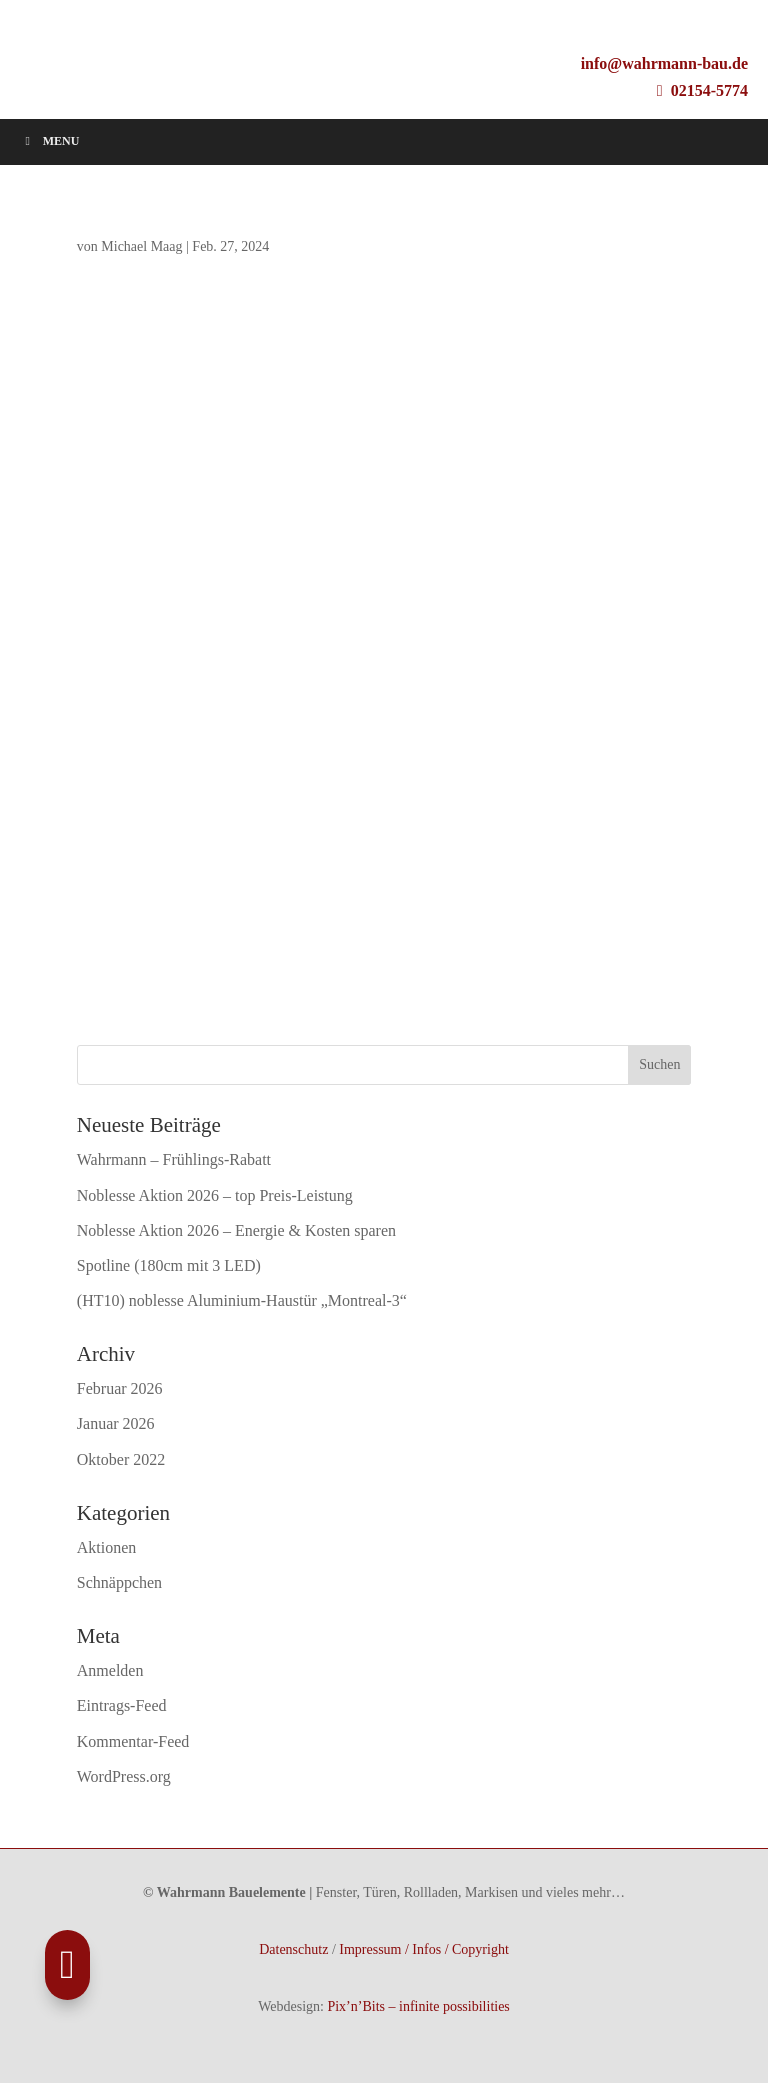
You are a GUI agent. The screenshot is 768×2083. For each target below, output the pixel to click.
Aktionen (107, 1547)
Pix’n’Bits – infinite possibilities (418, 2006)
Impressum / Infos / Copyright (424, 1949)
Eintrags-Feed (122, 1705)
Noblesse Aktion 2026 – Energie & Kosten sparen (236, 1230)
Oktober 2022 (121, 1459)
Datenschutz (293, 1949)
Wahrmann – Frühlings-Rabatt (174, 1159)
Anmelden (110, 1670)
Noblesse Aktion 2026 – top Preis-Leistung (215, 1195)
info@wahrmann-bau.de (664, 63)
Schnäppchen (119, 1582)
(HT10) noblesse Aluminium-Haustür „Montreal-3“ (242, 1300)
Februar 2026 (120, 1388)
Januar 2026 (116, 1423)
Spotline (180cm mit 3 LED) (169, 1265)
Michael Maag (141, 246)
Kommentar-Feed (133, 1741)
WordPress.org (124, 1776)
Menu (49, 141)
